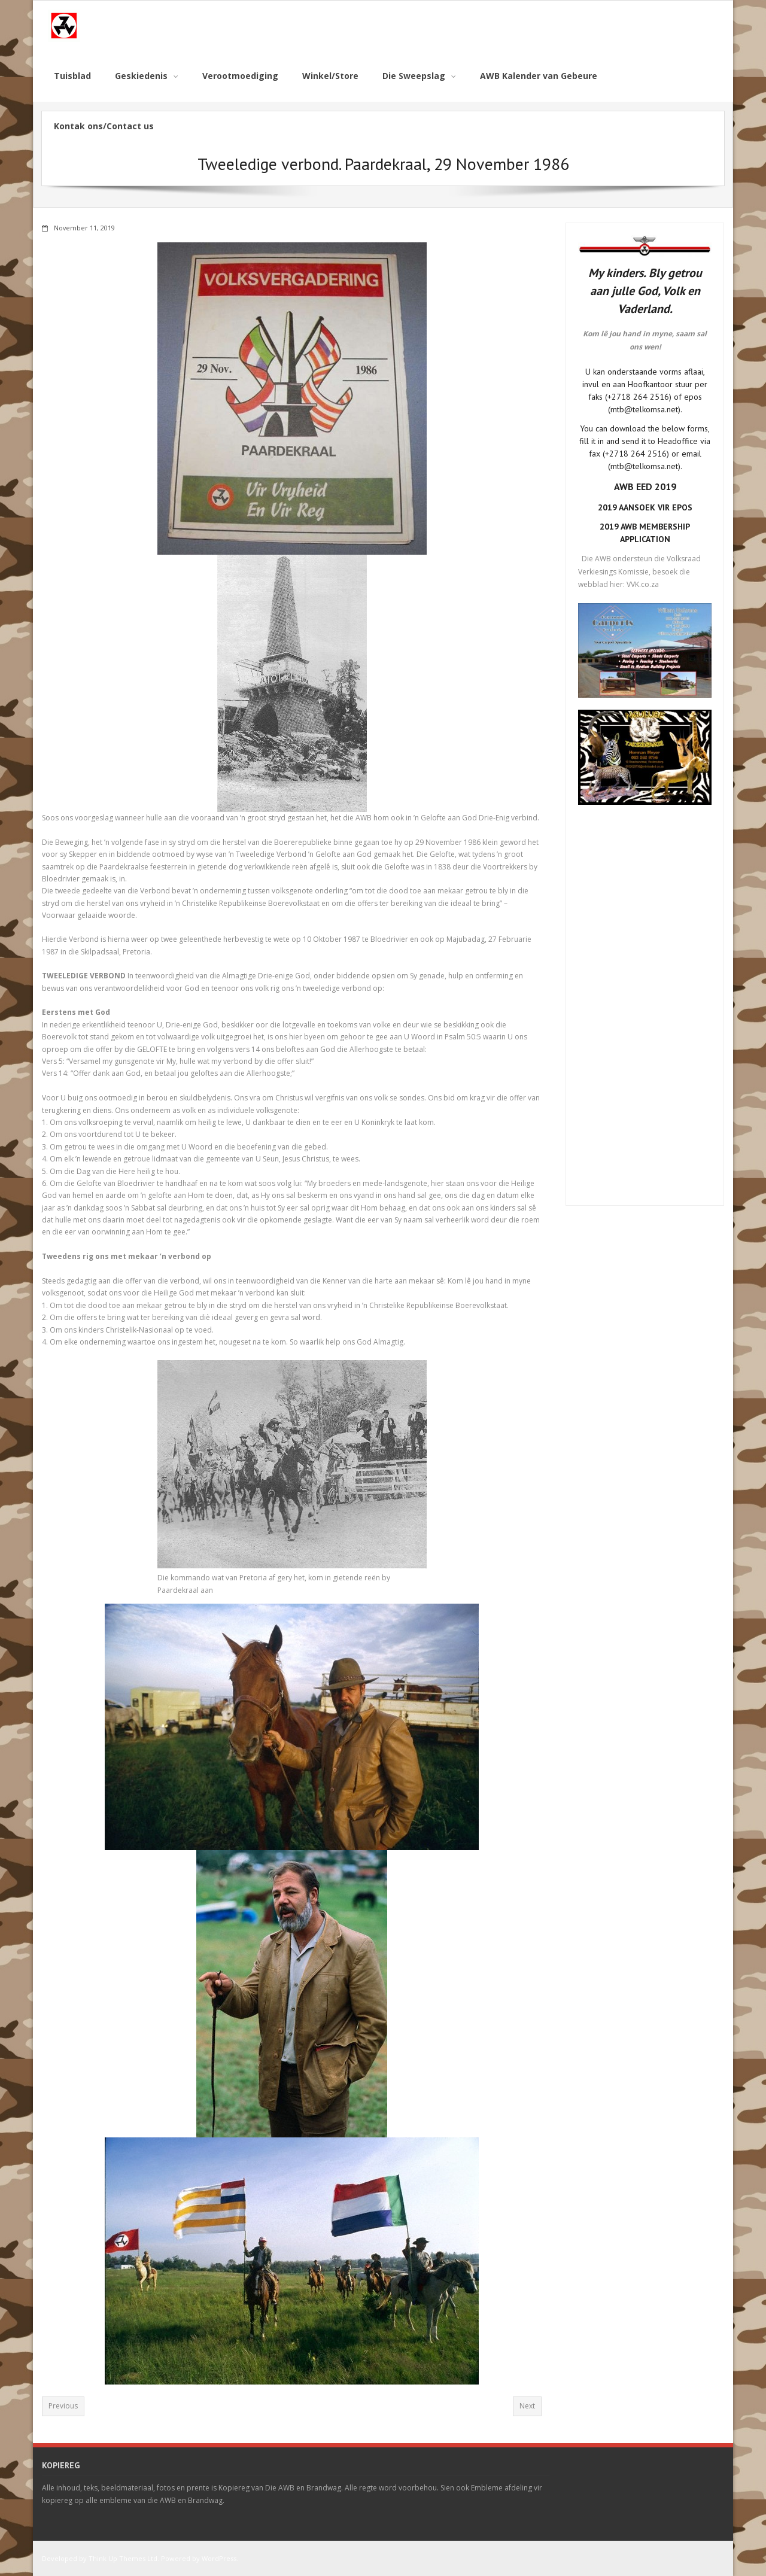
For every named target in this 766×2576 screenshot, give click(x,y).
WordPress (219, 2558)
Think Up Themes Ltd (123, 2558)
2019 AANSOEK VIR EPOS (645, 507)
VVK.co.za (643, 584)
